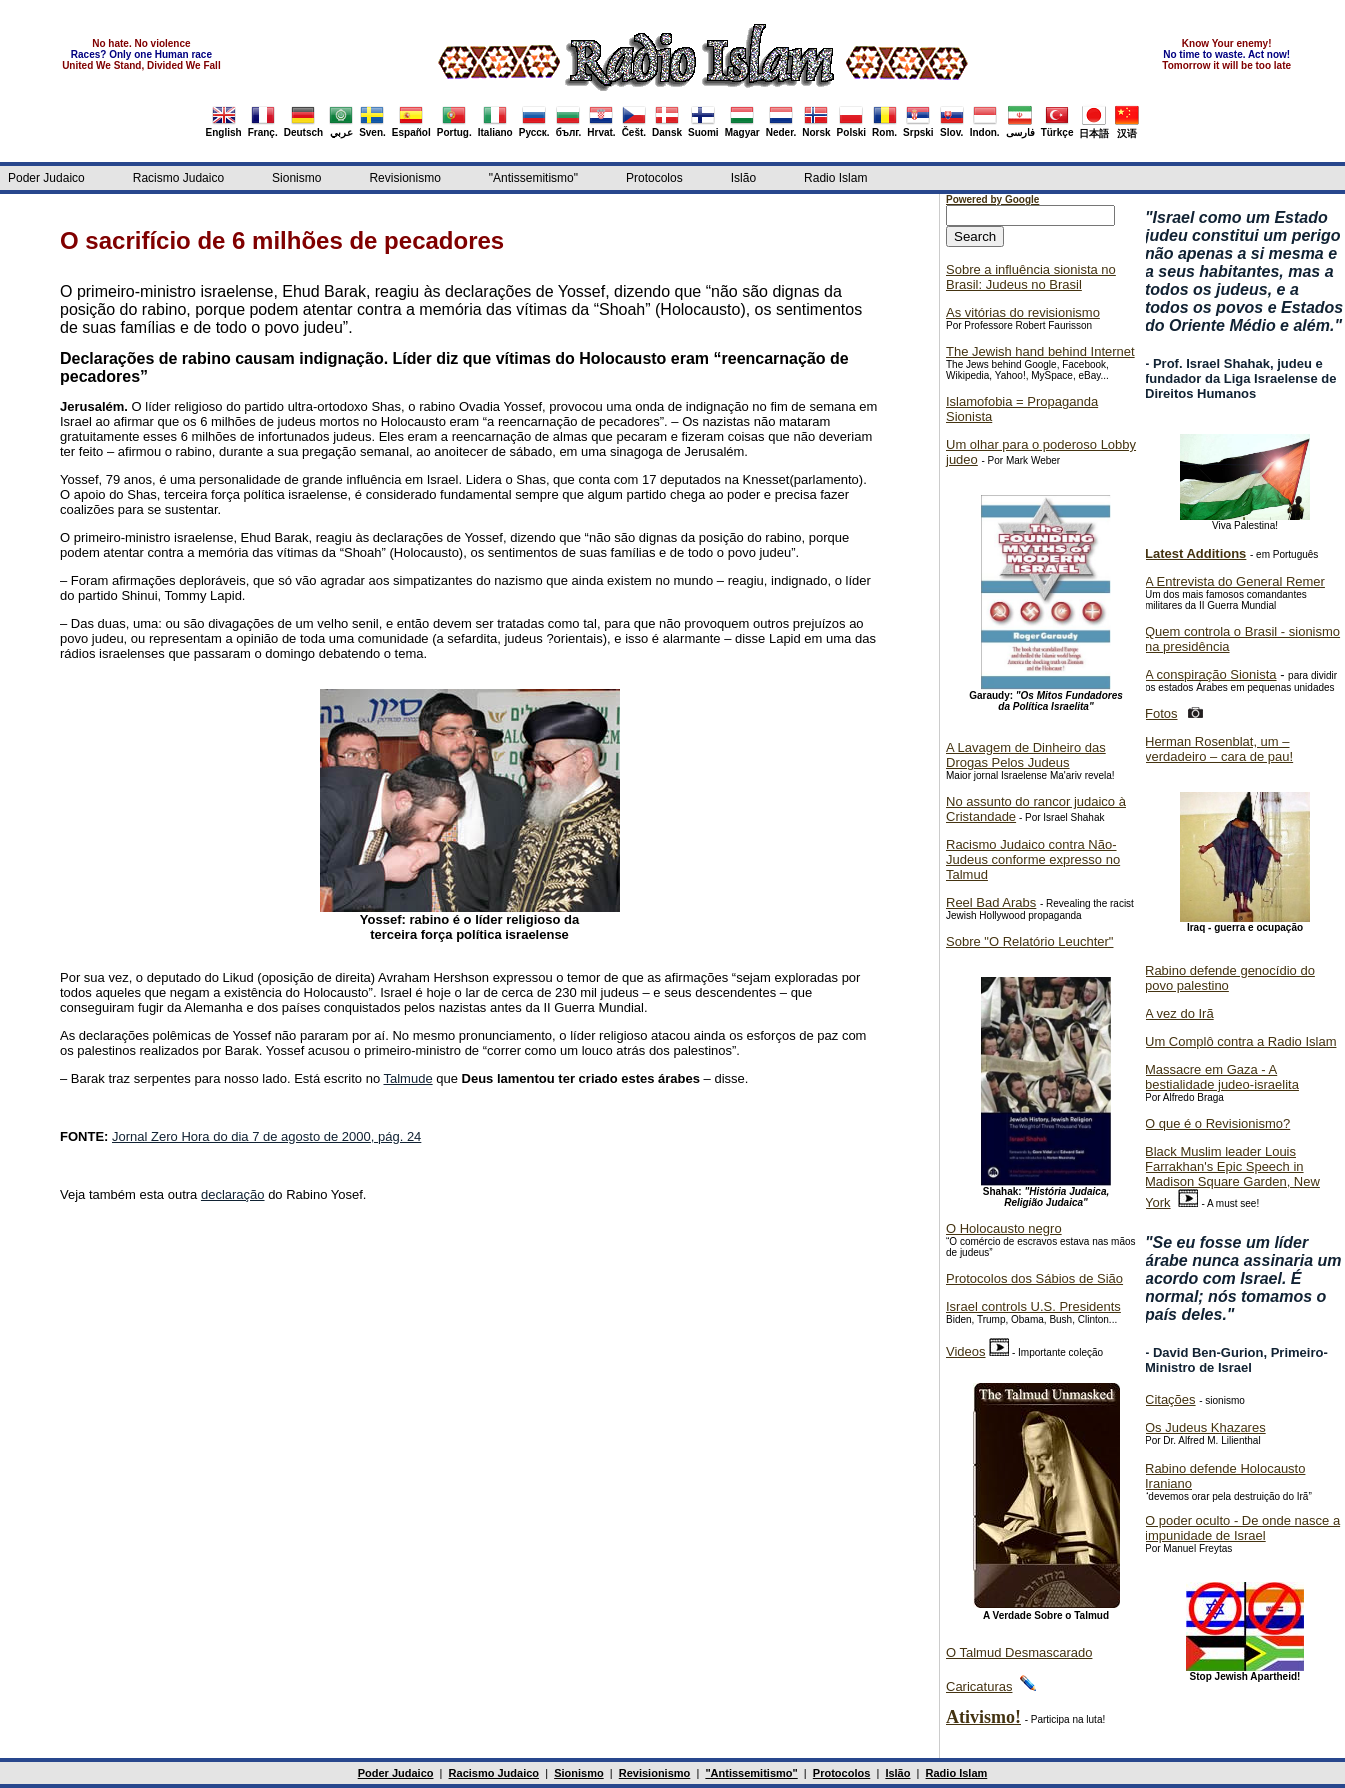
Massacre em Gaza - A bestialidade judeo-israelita (1222, 1077)
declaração (233, 1194)
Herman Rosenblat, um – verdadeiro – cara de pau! (1219, 749)
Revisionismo (404, 178)
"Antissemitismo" (533, 178)
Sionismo (296, 178)
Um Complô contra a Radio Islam (1240, 1041)
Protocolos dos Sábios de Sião (1034, 1278)
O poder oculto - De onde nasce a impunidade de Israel (1242, 1528)
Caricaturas (979, 1686)
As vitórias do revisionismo (1023, 312)
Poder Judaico (46, 178)
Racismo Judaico (178, 178)
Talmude (408, 1078)
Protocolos (654, 178)
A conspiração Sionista (1211, 674)
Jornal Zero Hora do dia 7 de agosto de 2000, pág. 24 (266, 1136)
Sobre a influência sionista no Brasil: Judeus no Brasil (1031, 277)
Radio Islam (835, 178)
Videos (966, 1351)
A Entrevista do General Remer (1235, 581)
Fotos (1161, 713)
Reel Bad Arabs (991, 902)
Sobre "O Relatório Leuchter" (1029, 941)
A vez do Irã (1179, 1013)
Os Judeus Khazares (1205, 1427)
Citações (1170, 1399)
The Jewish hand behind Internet (1040, 351)
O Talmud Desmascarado (1019, 1652)
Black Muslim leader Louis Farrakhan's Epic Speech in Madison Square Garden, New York (1232, 1177)
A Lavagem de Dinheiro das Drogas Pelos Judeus (1026, 755)
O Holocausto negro (1004, 1228)
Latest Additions (1195, 553)
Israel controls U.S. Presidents (1033, 1306)
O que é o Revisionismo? (1217, 1123)
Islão (743, 178)
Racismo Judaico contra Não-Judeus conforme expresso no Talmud (1033, 859)
